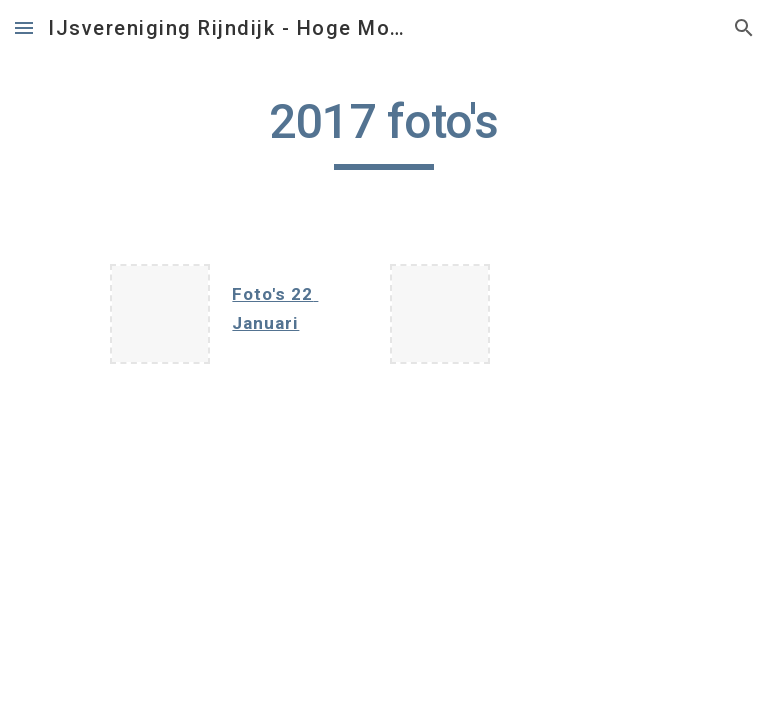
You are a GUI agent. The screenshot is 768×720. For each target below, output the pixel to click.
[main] (383, 131)
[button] (24, 27)
